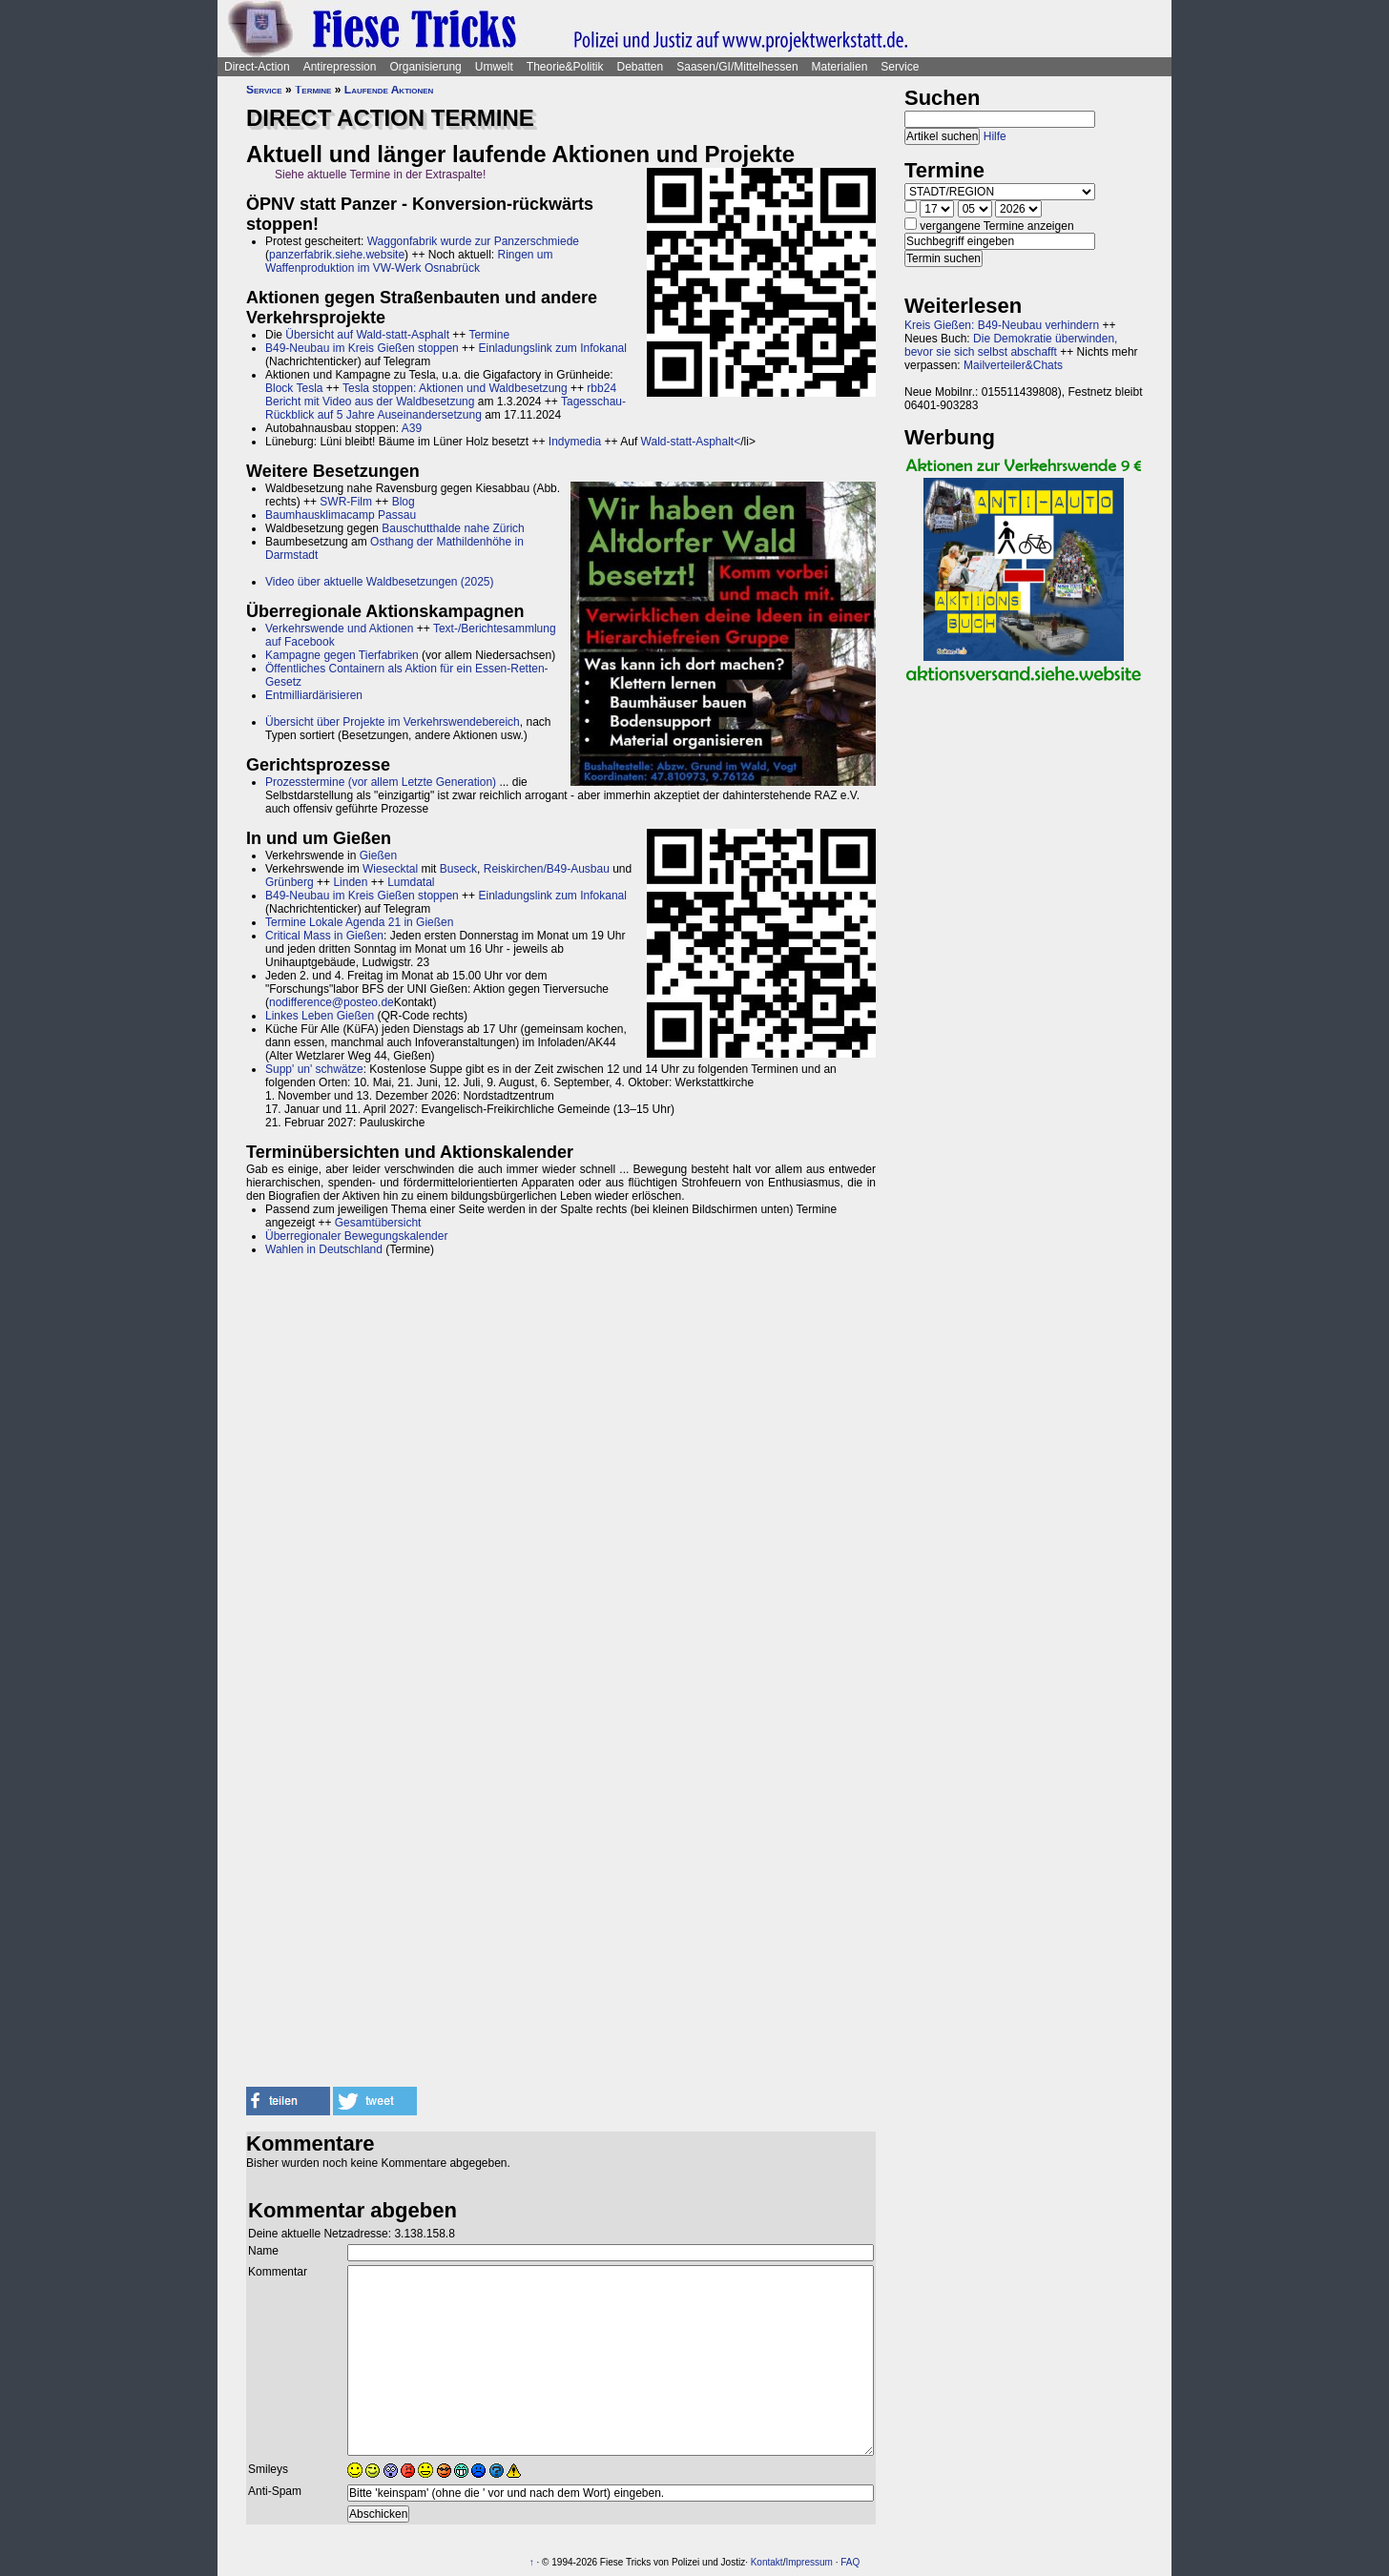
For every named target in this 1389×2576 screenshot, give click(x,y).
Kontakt (767, 2562)
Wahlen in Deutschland (324, 1249)
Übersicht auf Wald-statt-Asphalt (367, 334)
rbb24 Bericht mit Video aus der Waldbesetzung (440, 394)
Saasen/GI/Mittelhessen (737, 66)
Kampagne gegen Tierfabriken (342, 655)
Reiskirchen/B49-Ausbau (547, 869)
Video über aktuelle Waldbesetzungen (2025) (379, 581)
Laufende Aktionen (389, 89)
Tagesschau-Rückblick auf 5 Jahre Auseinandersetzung (445, 408)
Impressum (808, 2562)
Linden (350, 882)
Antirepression (340, 66)
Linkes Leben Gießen (319, 1015)
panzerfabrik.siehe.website (336, 254)
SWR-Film (346, 501)
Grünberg (289, 882)
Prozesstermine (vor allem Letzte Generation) (380, 782)
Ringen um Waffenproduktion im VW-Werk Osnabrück (409, 261)
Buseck (458, 869)
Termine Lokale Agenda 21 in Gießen (359, 922)
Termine (313, 89)
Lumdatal (410, 882)
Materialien (840, 66)
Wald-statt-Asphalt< (691, 441)
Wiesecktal (390, 869)
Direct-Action (257, 66)
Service (900, 66)
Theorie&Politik (565, 66)
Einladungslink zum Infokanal (552, 348)
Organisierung (425, 66)
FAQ (850, 2562)
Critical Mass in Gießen (324, 935)
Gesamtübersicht (378, 1222)
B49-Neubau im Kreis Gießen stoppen (362, 348)
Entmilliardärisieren (314, 695)
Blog (403, 501)
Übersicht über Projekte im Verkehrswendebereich (392, 722)
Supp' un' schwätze (314, 1069)
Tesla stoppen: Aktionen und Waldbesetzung (455, 388)
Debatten (640, 66)
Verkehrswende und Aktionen (339, 628)
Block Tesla (293, 388)
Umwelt (494, 66)
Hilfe (995, 136)
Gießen (378, 855)
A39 (412, 428)
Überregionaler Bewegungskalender (356, 1236)
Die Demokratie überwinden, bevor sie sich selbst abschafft (1010, 345)
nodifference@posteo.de (331, 1002)
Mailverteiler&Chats (1013, 365)
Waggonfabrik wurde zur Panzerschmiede (473, 241)
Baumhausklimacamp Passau (340, 515)
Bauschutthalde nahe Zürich (453, 528)
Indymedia (575, 441)
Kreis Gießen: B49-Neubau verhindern (1001, 325)
